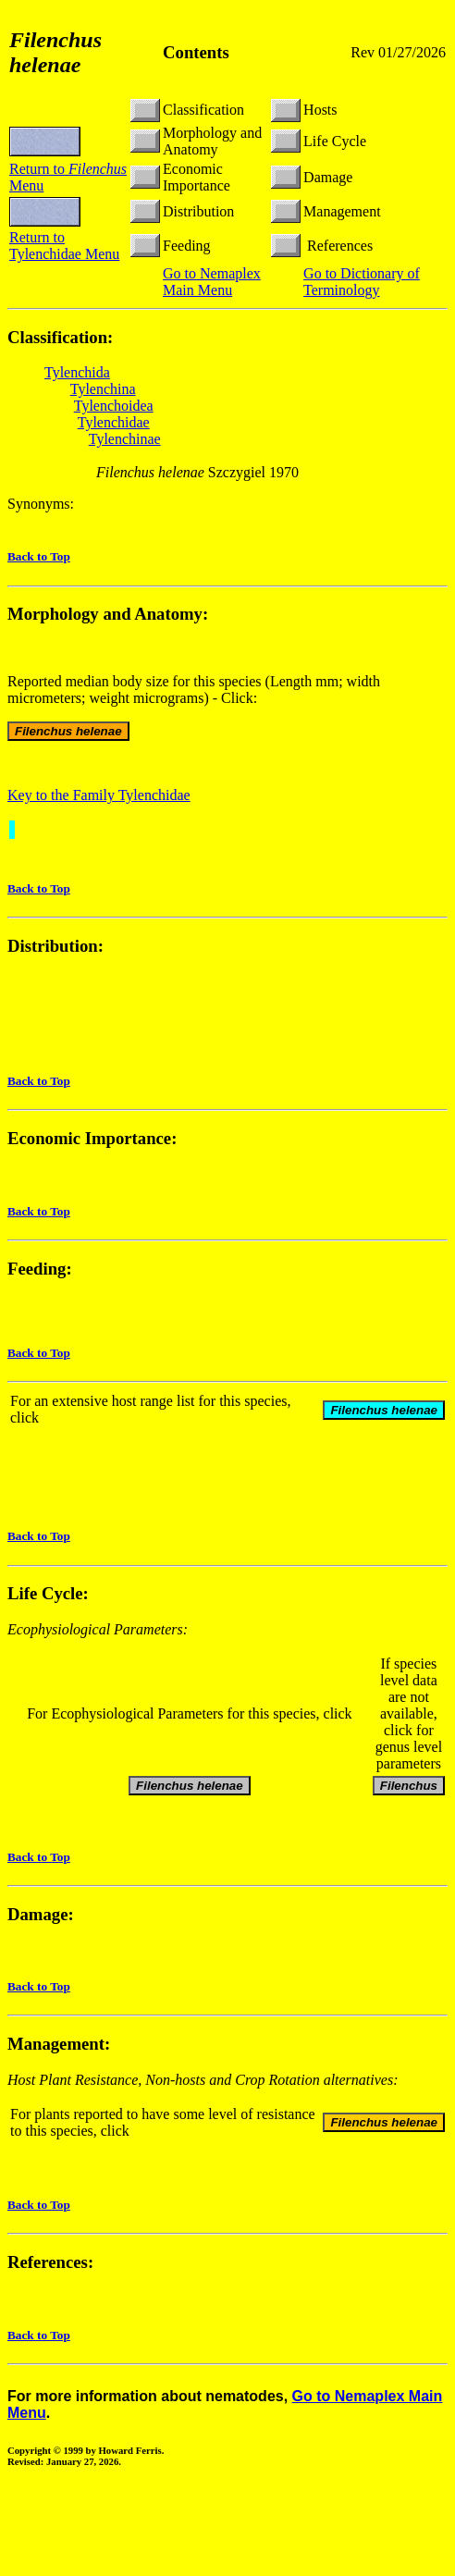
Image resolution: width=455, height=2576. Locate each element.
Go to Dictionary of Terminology (361, 281)
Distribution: (55, 945)
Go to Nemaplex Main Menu (212, 281)
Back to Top (38, 556)
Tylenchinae (125, 439)
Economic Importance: (92, 1138)
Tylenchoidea (114, 405)
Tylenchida (77, 372)
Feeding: (39, 1268)
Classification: (60, 337)
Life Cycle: (48, 1596)
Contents (196, 52)
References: (50, 2264)
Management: (58, 2046)
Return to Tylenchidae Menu (64, 245)
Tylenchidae (114, 422)
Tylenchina (103, 389)
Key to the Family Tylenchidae (99, 795)
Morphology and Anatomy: (107, 613)
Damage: (40, 1917)
